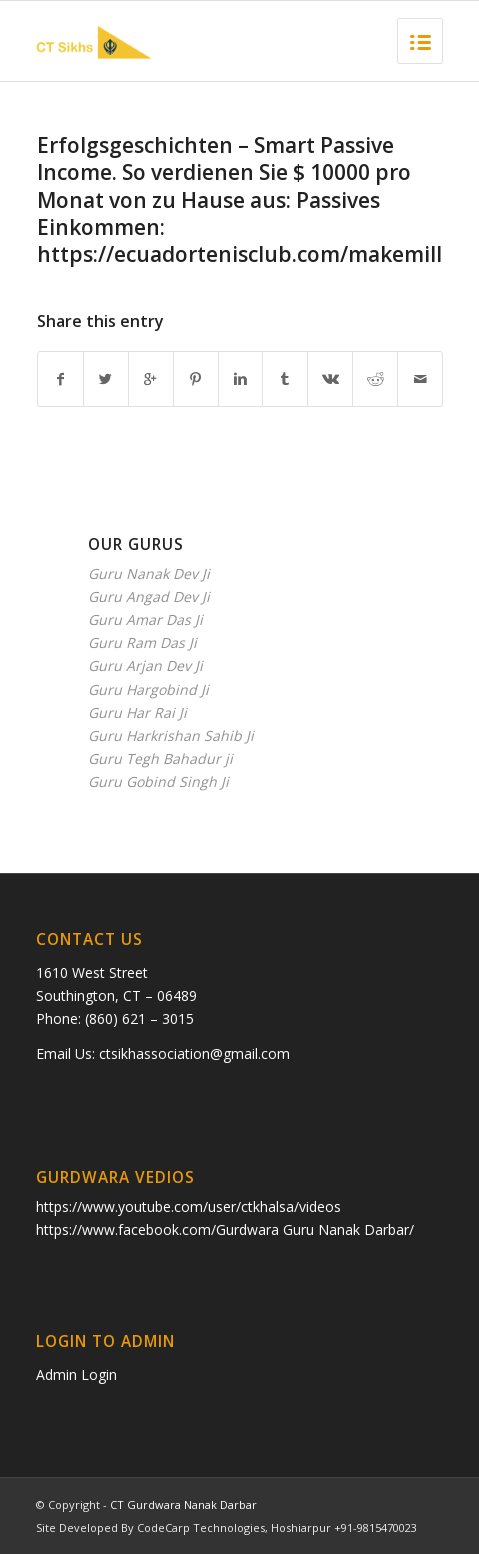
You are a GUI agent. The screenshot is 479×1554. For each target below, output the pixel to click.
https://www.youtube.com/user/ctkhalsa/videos (188, 1206)
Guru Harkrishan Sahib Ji (171, 735)
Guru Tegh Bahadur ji (160, 758)
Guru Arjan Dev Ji (145, 665)
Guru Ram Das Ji (142, 642)
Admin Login (76, 1374)
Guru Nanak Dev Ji (149, 573)
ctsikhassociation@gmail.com (194, 1053)
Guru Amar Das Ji (145, 619)
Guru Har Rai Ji (137, 712)
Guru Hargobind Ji (148, 689)
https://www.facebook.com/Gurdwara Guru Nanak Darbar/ (225, 1229)
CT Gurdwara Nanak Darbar (183, 1504)
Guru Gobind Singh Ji (158, 781)
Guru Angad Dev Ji (149, 596)
